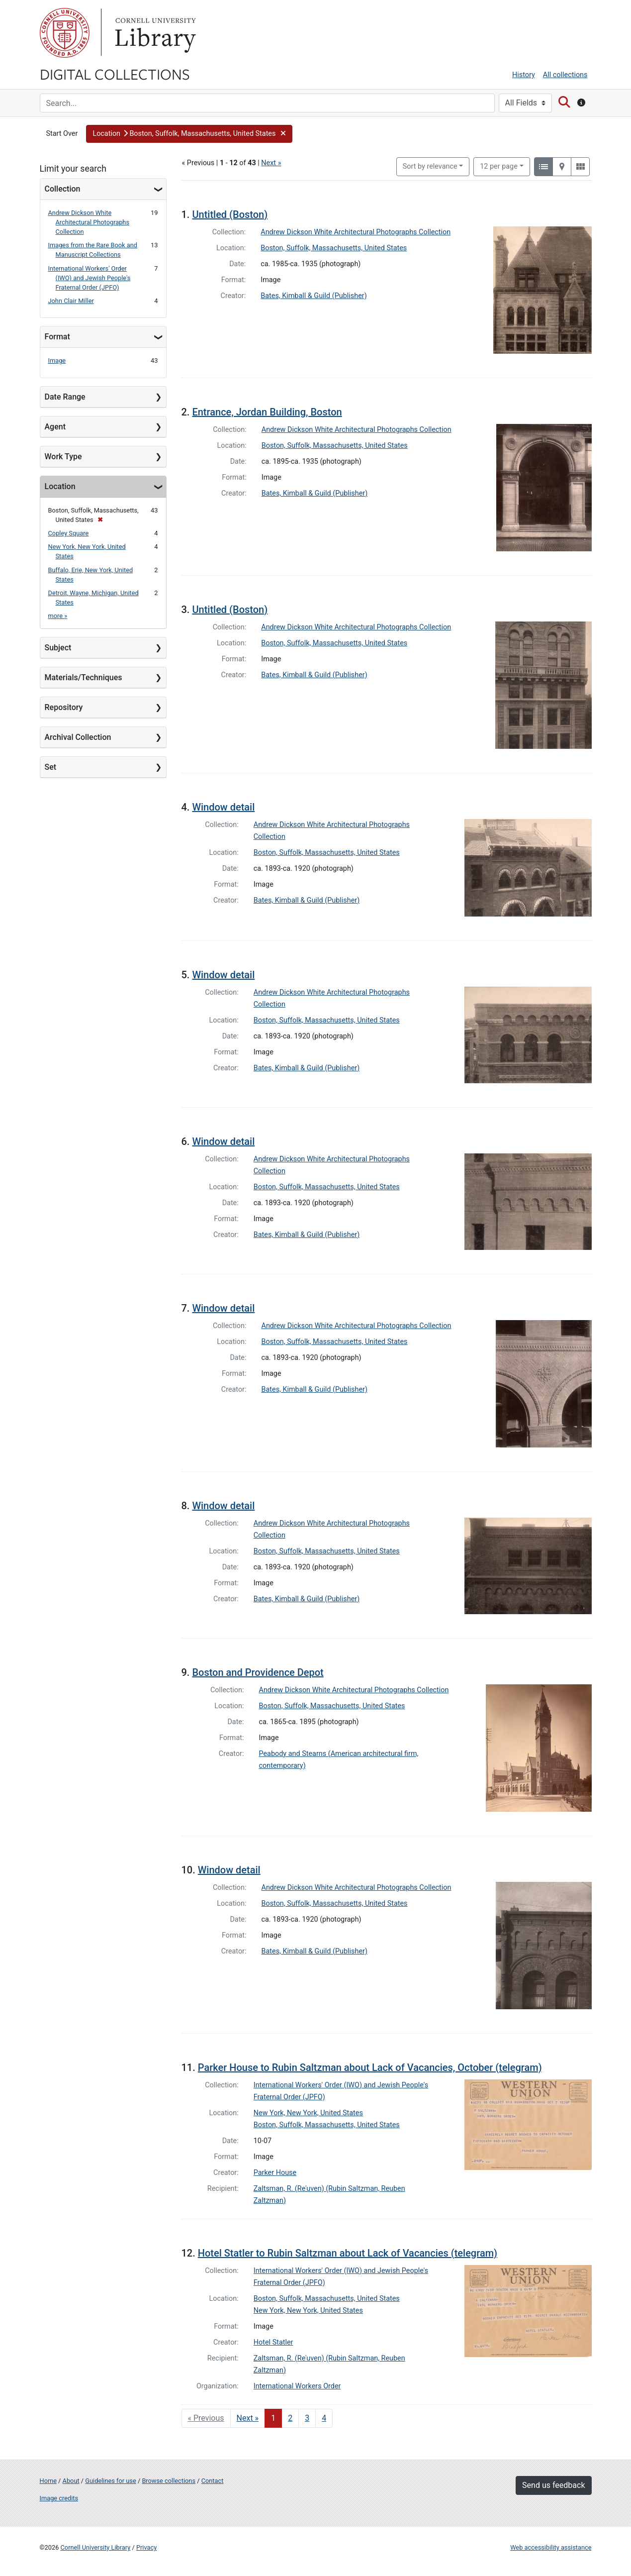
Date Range (65, 397)
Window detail (223, 807)
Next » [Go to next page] (248, 2418)
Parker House (275, 2172)
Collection (63, 189)
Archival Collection (78, 737)
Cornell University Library (96, 2547)
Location (60, 486)
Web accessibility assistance (550, 2547)
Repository (64, 707)
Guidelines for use (110, 2480)
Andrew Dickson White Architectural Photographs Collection (89, 222)
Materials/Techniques (83, 677)
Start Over (62, 133)
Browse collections (168, 2480)
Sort (430, 166)
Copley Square (68, 533)
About (71, 2480)
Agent (55, 426)
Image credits (59, 2498)
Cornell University (65, 33)
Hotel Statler (273, 2342)
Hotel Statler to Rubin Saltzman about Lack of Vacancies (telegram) (347, 2253)
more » (58, 615)
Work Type (63, 456)
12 (499, 166)
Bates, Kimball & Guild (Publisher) (313, 296)
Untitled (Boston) (230, 214)
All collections (565, 75)
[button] (189, 134)
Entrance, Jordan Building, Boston (267, 412)
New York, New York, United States (308, 2113)
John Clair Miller (71, 301)
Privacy (146, 2547)
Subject (58, 647)
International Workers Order (297, 2386)
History (523, 75)
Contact (212, 2480)
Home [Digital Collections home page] (48, 2480)
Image (57, 360)
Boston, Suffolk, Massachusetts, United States (334, 248)
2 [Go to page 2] (290, 2418)
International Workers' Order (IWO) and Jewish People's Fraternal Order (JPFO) (89, 278)
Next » (271, 163)
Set (51, 767)
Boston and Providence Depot (257, 1672)
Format (57, 336)
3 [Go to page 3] (307, 2418)
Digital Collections (115, 74)
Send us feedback (553, 2485)
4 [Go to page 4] (324, 2418)
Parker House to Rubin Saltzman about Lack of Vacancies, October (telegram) (370, 2067)
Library (154, 33)
